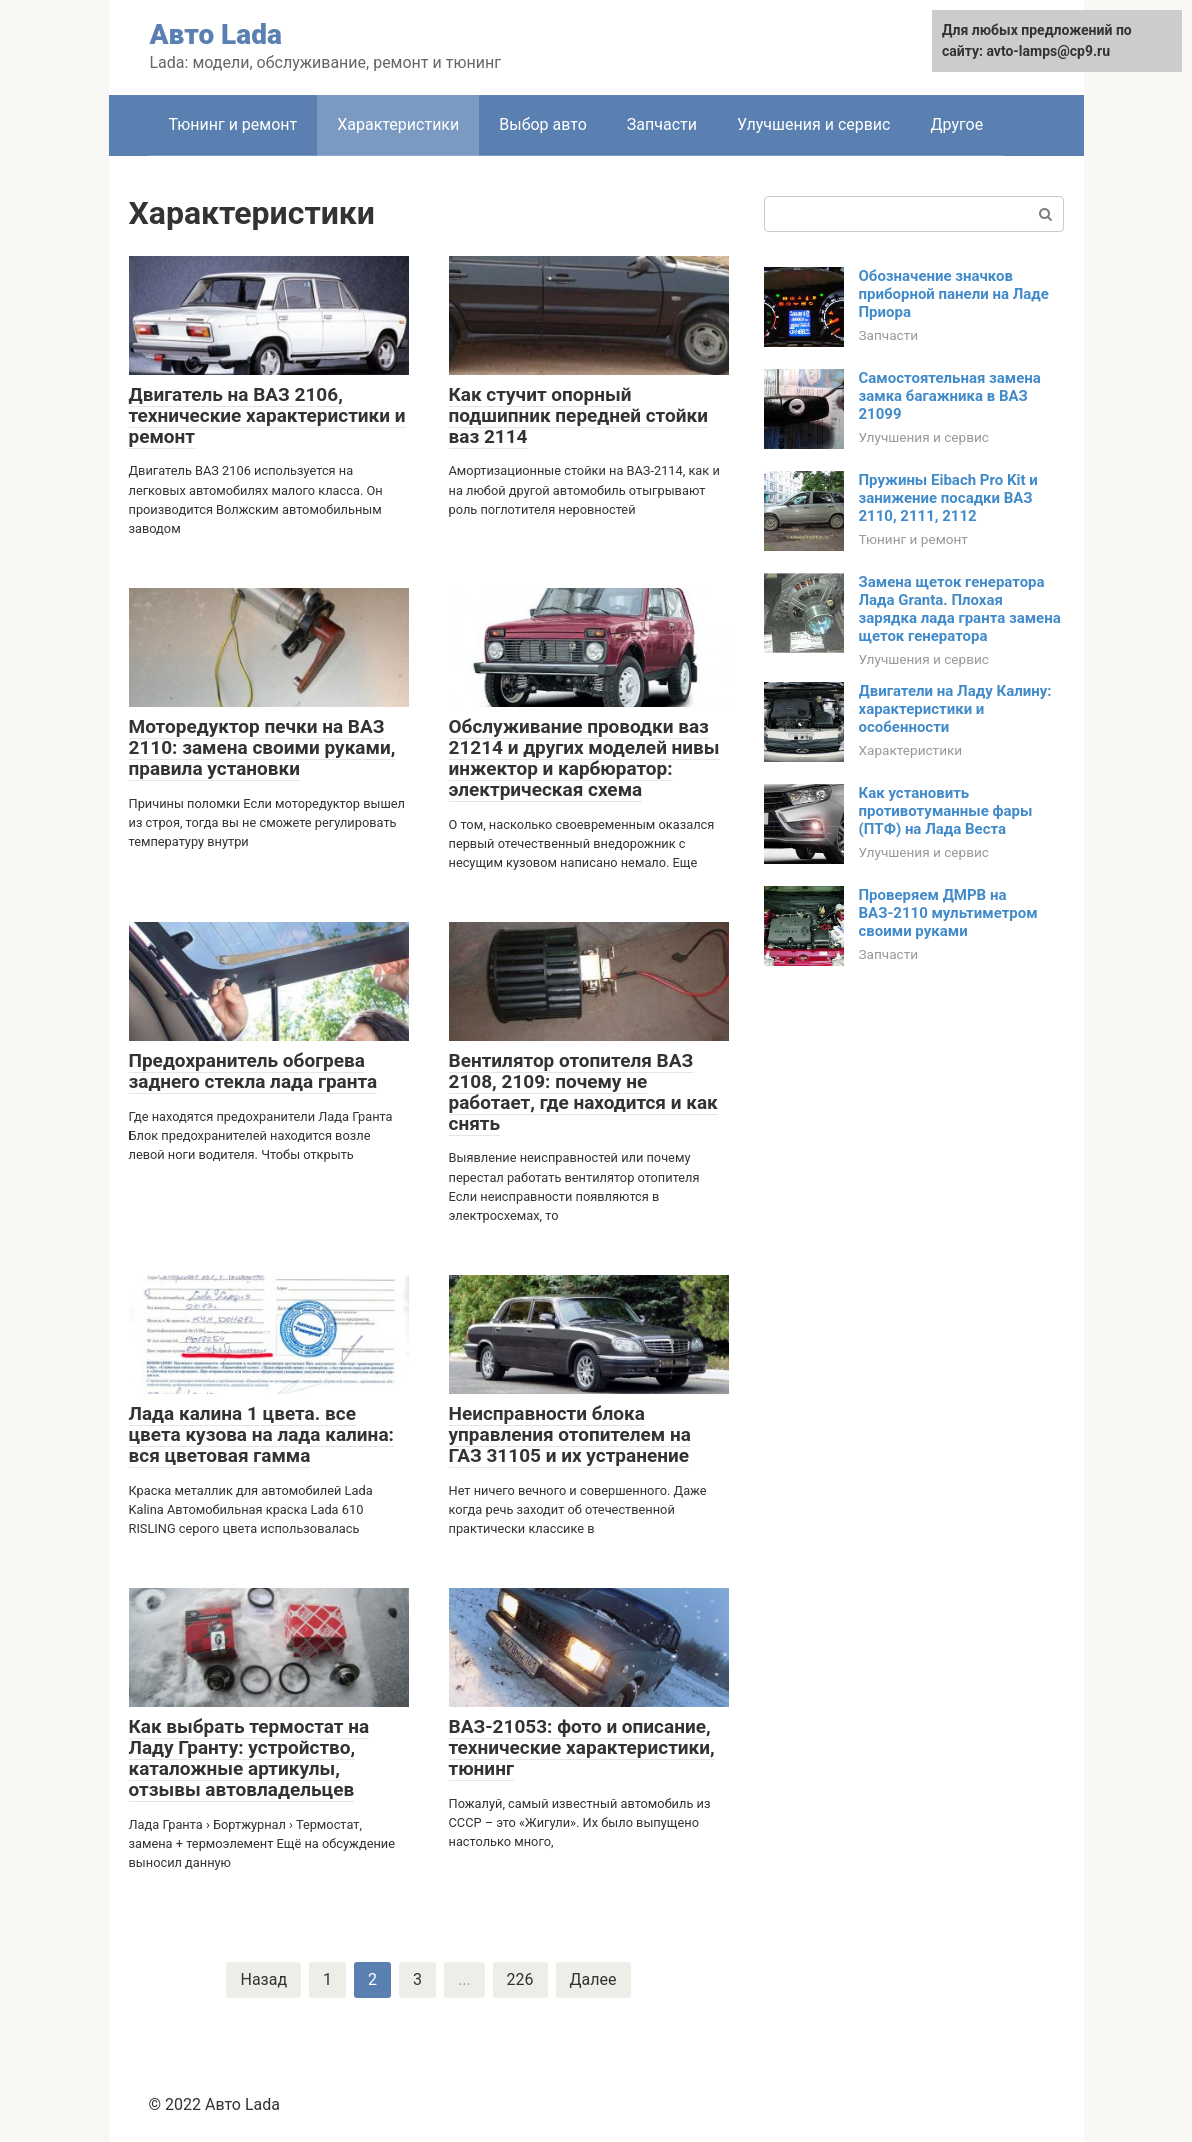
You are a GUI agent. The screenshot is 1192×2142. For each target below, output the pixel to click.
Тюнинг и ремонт (233, 124)
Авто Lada (216, 34)
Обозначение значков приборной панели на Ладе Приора (954, 294)
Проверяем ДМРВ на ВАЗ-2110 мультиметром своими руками (948, 913)
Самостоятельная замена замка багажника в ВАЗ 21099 (950, 396)
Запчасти (662, 124)
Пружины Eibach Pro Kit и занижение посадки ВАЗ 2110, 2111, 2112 (948, 498)
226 (520, 1979)
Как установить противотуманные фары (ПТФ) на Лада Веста (946, 811)
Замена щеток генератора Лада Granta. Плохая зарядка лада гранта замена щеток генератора (960, 609)
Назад (263, 1979)
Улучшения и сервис (814, 124)
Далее (593, 1979)
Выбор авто (543, 124)
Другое (956, 124)
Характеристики (398, 124)
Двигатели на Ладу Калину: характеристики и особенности (955, 709)
